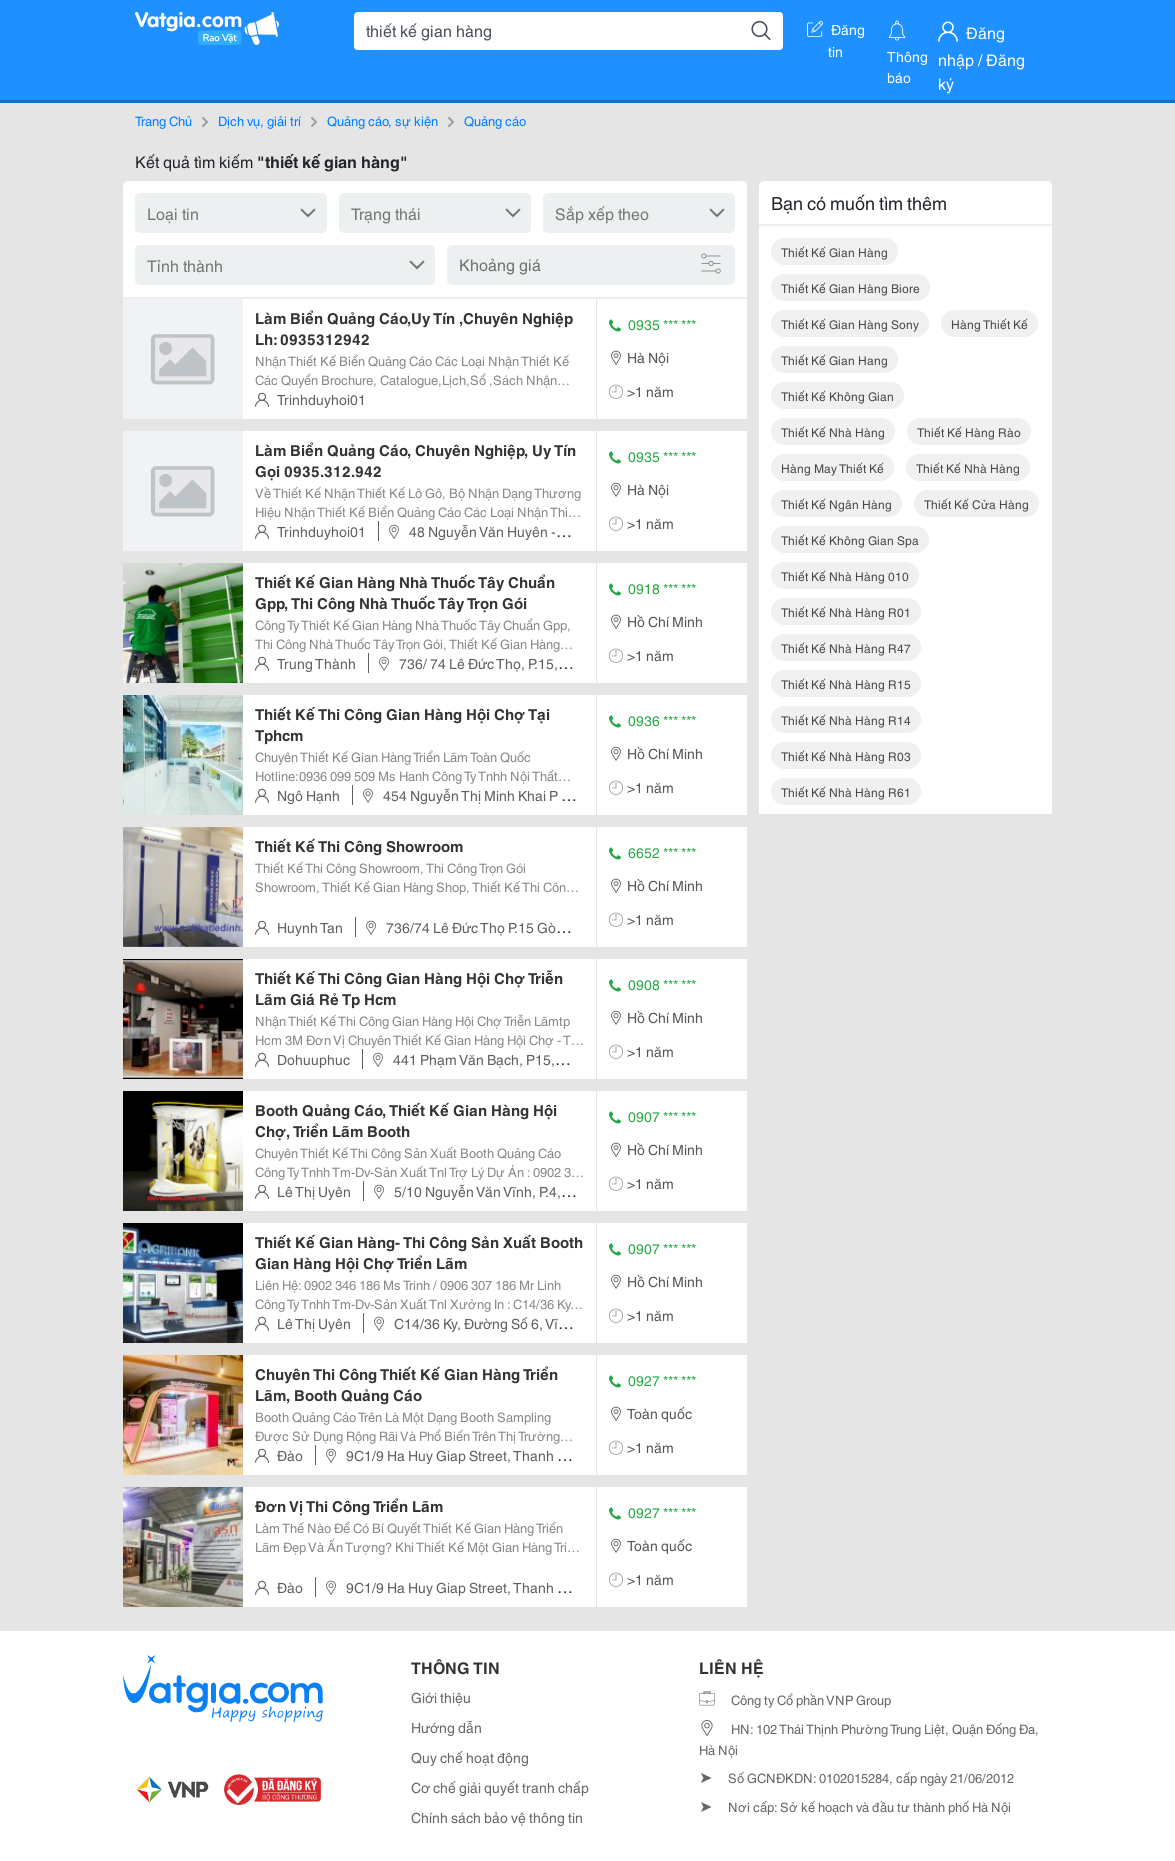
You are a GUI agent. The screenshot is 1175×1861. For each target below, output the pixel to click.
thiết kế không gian (837, 395)
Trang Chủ (163, 120)
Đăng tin (836, 33)
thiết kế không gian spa (850, 539)
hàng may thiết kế (832, 467)
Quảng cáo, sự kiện (382, 120)
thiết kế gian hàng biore (850, 287)
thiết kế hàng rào (969, 431)
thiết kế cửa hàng (976, 503)
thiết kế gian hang (834, 359)
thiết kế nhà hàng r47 (846, 647)
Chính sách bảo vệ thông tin (497, 1817)
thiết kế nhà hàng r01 (846, 611)
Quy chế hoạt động (470, 1757)
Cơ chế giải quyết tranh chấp (500, 1787)
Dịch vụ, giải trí (259, 120)
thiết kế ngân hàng (836, 503)
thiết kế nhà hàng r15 (846, 683)
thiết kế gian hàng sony (850, 323)
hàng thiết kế (989, 323)
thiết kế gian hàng (834, 251)
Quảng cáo (495, 120)
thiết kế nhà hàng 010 (845, 575)
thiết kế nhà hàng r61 (846, 791)
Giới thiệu (441, 1697)
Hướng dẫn (446, 1727)
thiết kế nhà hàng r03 (846, 755)
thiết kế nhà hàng (833, 431)
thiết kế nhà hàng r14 (846, 719)
